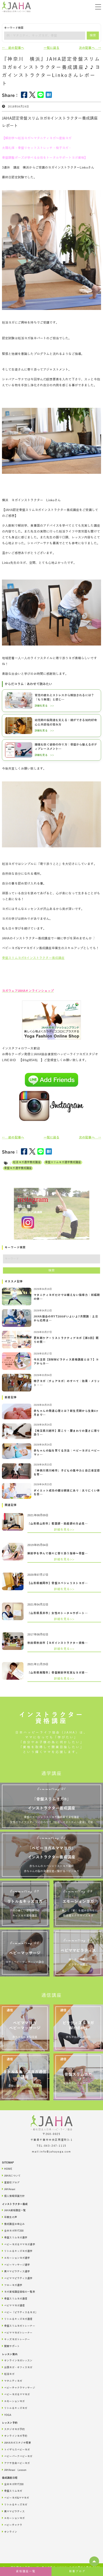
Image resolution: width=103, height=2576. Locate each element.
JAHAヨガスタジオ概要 (16, 2442)
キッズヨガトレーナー (16, 2339)
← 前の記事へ (13, 48)
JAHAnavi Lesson (14, 2469)
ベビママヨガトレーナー (17, 2332)
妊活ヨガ (8, 2374)
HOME (7, 2168)
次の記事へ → (90, 48)
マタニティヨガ (12, 2380)
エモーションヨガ (13, 2401)
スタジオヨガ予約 (13, 2429)
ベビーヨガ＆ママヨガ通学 (18, 2244)
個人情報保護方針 (13, 2196)
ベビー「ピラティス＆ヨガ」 (20, 2312)
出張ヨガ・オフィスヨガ (17, 2367)
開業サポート (11, 2346)
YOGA (6, 2414)
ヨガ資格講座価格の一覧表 (18, 2291)
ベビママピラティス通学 (17, 2278)
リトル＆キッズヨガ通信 (17, 2318)
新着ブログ (77, 2571)
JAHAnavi (8, 2189)
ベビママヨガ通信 (13, 2305)
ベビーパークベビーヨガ (17, 2456)
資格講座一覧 (26, 2571)
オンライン (9, 2531)
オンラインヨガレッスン (17, 2360)
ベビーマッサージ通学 (16, 2264)
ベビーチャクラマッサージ (18, 2387)
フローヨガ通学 (12, 2285)
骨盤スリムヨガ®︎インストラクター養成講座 (33, 958)
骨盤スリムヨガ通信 (14, 2298)
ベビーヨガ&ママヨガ (15, 2497)
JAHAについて (11, 2175)
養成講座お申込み (13, 2224)
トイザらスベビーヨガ (16, 2449)
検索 (93, 35)
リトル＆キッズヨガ (14, 2408)
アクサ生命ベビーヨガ (16, 2463)
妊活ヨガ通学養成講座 (27, 1162)
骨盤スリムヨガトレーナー (18, 2325)
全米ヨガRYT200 (12, 2230)
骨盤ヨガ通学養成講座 (18, 1168)
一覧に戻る (52, 48)
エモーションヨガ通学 (16, 2257)
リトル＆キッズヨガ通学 (17, 2251)
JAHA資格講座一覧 (14, 2210)
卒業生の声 (9, 2217)
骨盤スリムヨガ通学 (14, 2237)
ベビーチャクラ (12, 2524)
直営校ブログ (11, 2182)
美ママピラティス (13, 2511)
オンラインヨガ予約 (14, 2435)
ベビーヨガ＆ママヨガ (16, 2394)
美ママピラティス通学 (16, 2271)
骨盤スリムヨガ (12, 2490)
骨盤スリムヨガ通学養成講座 (63, 1162)
